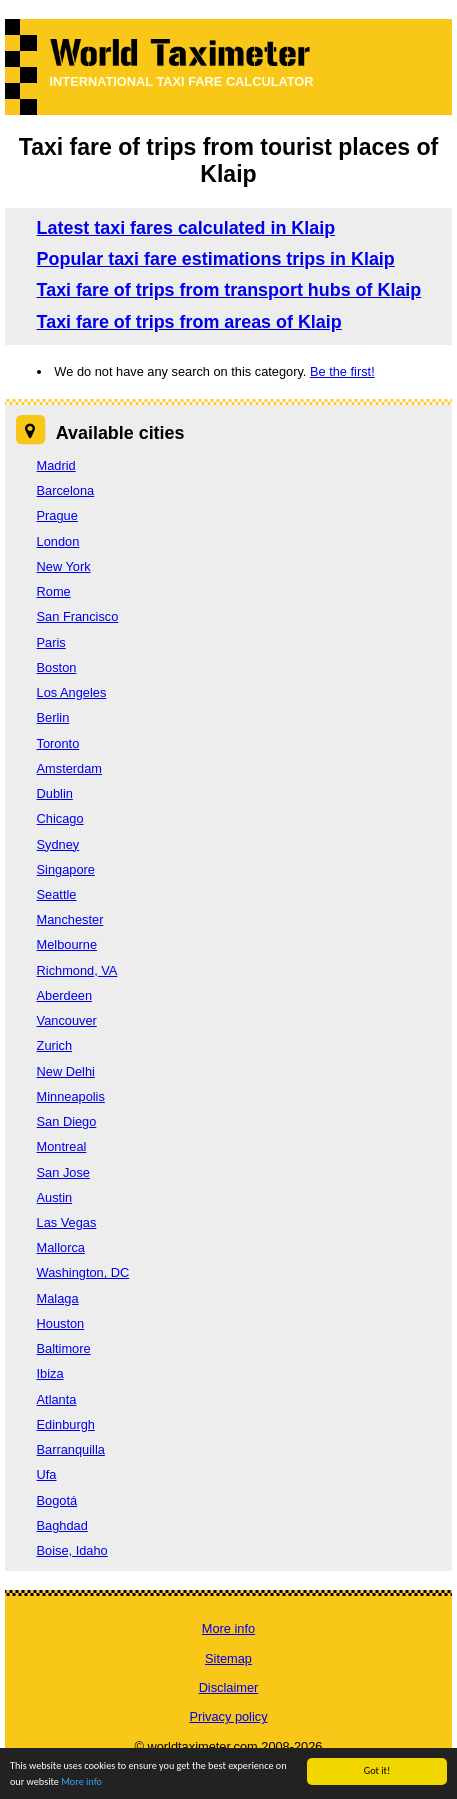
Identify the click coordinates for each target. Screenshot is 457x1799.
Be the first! (342, 371)
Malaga (58, 1298)
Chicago (60, 818)
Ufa (47, 1474)
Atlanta (57, 1399)
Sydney (58, 844)
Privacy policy (228, 1716)
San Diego (67, 1121)
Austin (55, 1197)
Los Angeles (72, 692)
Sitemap (228, 1658)
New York (64, 566)
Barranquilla (71, 1449)
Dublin (55, 793)
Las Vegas (67, 1222)
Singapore (66, 869)
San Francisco (78, 616)
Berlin (53, 717)
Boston (57, 667)
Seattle (57, 894)
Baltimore (64, 1348)
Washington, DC (83, 1272)
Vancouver (67, 1020)
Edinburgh (66, 1424)
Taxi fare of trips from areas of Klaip (189, 322)
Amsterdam (69, 768)
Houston (61, 1323)
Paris (51, 642)
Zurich (55, 1045)
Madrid (56, 465)
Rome (54, 591)
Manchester (70, 919)
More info (228, 1628)
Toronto (58, 743)
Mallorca (61, 1247)
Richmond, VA (77, 970)
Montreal (62, 1146)
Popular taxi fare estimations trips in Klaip (216, 259)
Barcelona (66, 490)
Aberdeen (65, 995)
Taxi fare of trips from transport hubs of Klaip (229, 290)
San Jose (63, 1172)
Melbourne (67, 944)
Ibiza (50, 1373)
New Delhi (66, 1071)
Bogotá (57, 1500)
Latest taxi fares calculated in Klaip (186, 228)
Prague (57, 515)
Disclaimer (229, 1687)
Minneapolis (71, 1096)
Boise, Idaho (72, 1550)
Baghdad (62, 1525)
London (58, 541)
